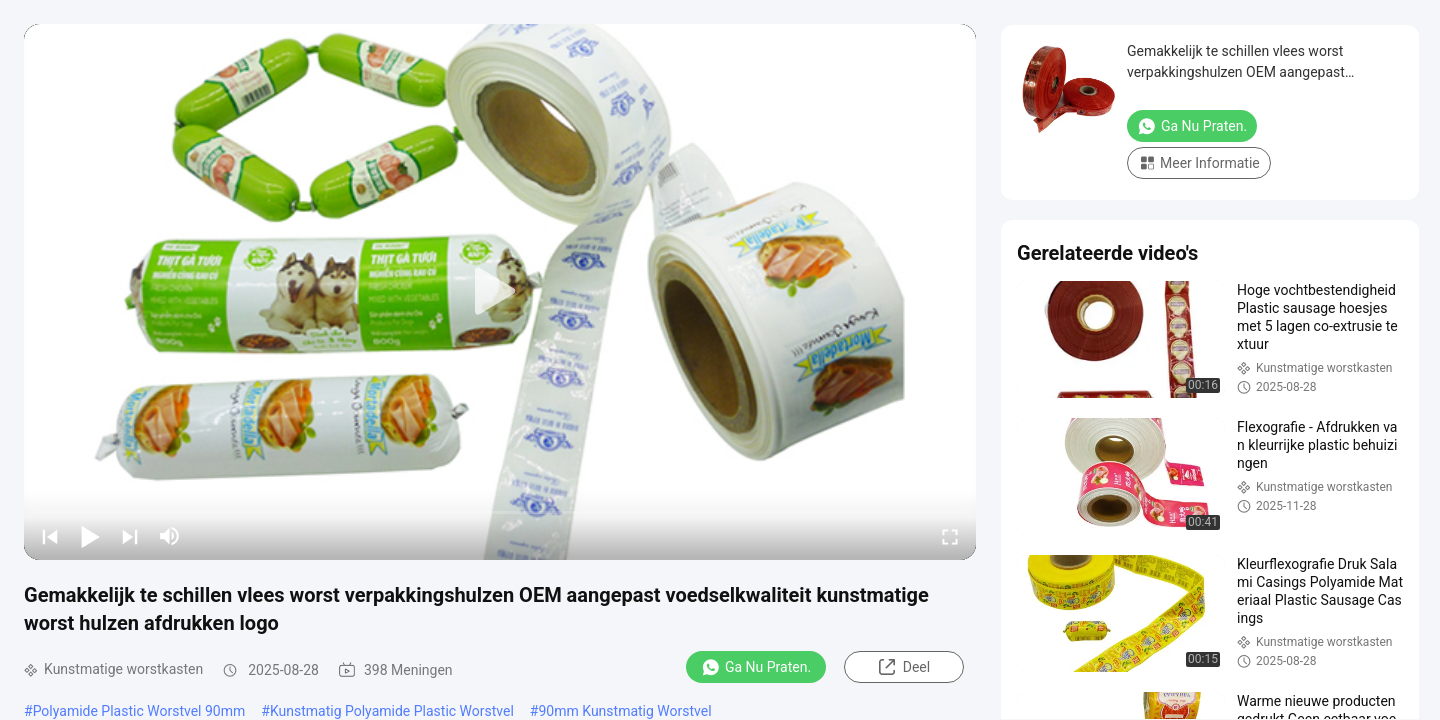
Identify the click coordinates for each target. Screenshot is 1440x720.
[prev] (50, 536)
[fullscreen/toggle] (950, 536)
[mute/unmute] (170, 536)
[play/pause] (90, 536)
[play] (500, 292)
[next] (130, 536)
